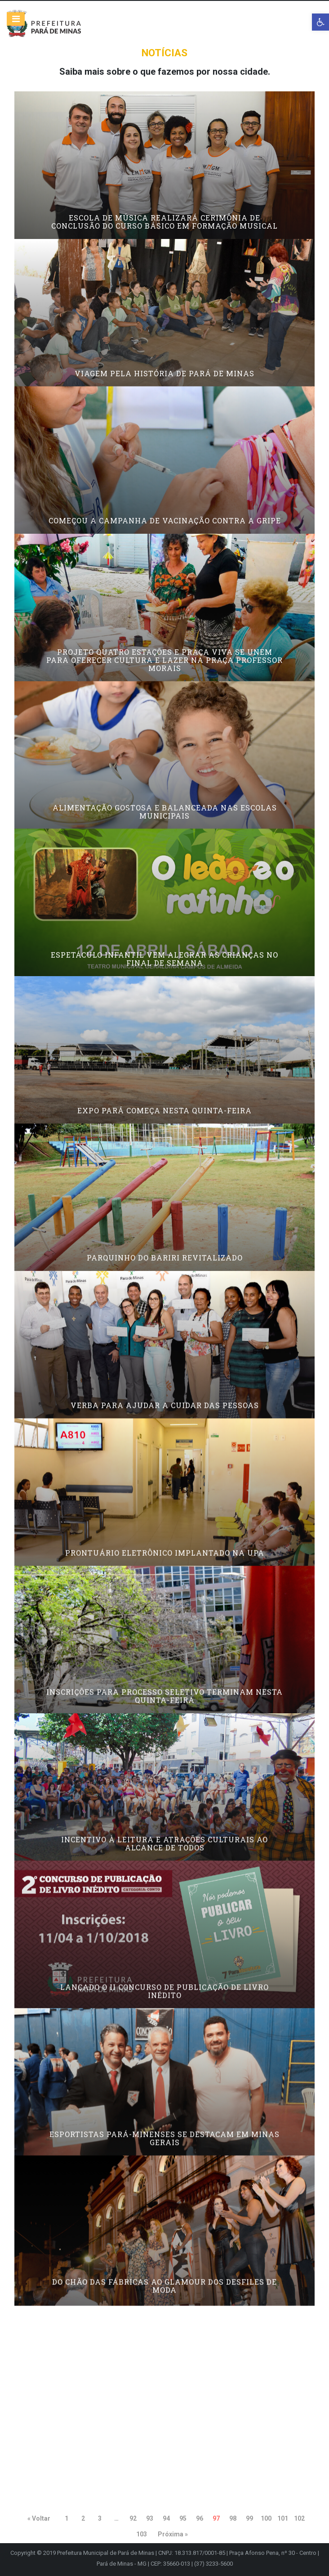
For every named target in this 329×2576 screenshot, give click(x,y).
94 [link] (166, 2518)
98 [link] (232, 2518)
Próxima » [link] (173, 2534)
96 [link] (199, 2518)
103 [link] (141, 2534)
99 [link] (249, 2518)
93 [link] (149, 2518)
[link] (320, 22)
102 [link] (299, 2518)
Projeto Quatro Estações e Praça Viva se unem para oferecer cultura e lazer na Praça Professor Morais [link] (164, 701)
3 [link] (100, 2518)
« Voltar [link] (38, 2518)
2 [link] (83, 2518)
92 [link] (133, 2518)
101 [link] (282, 2518)
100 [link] (266, 2518)
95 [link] (183, 2518)
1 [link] (66, 2518)
